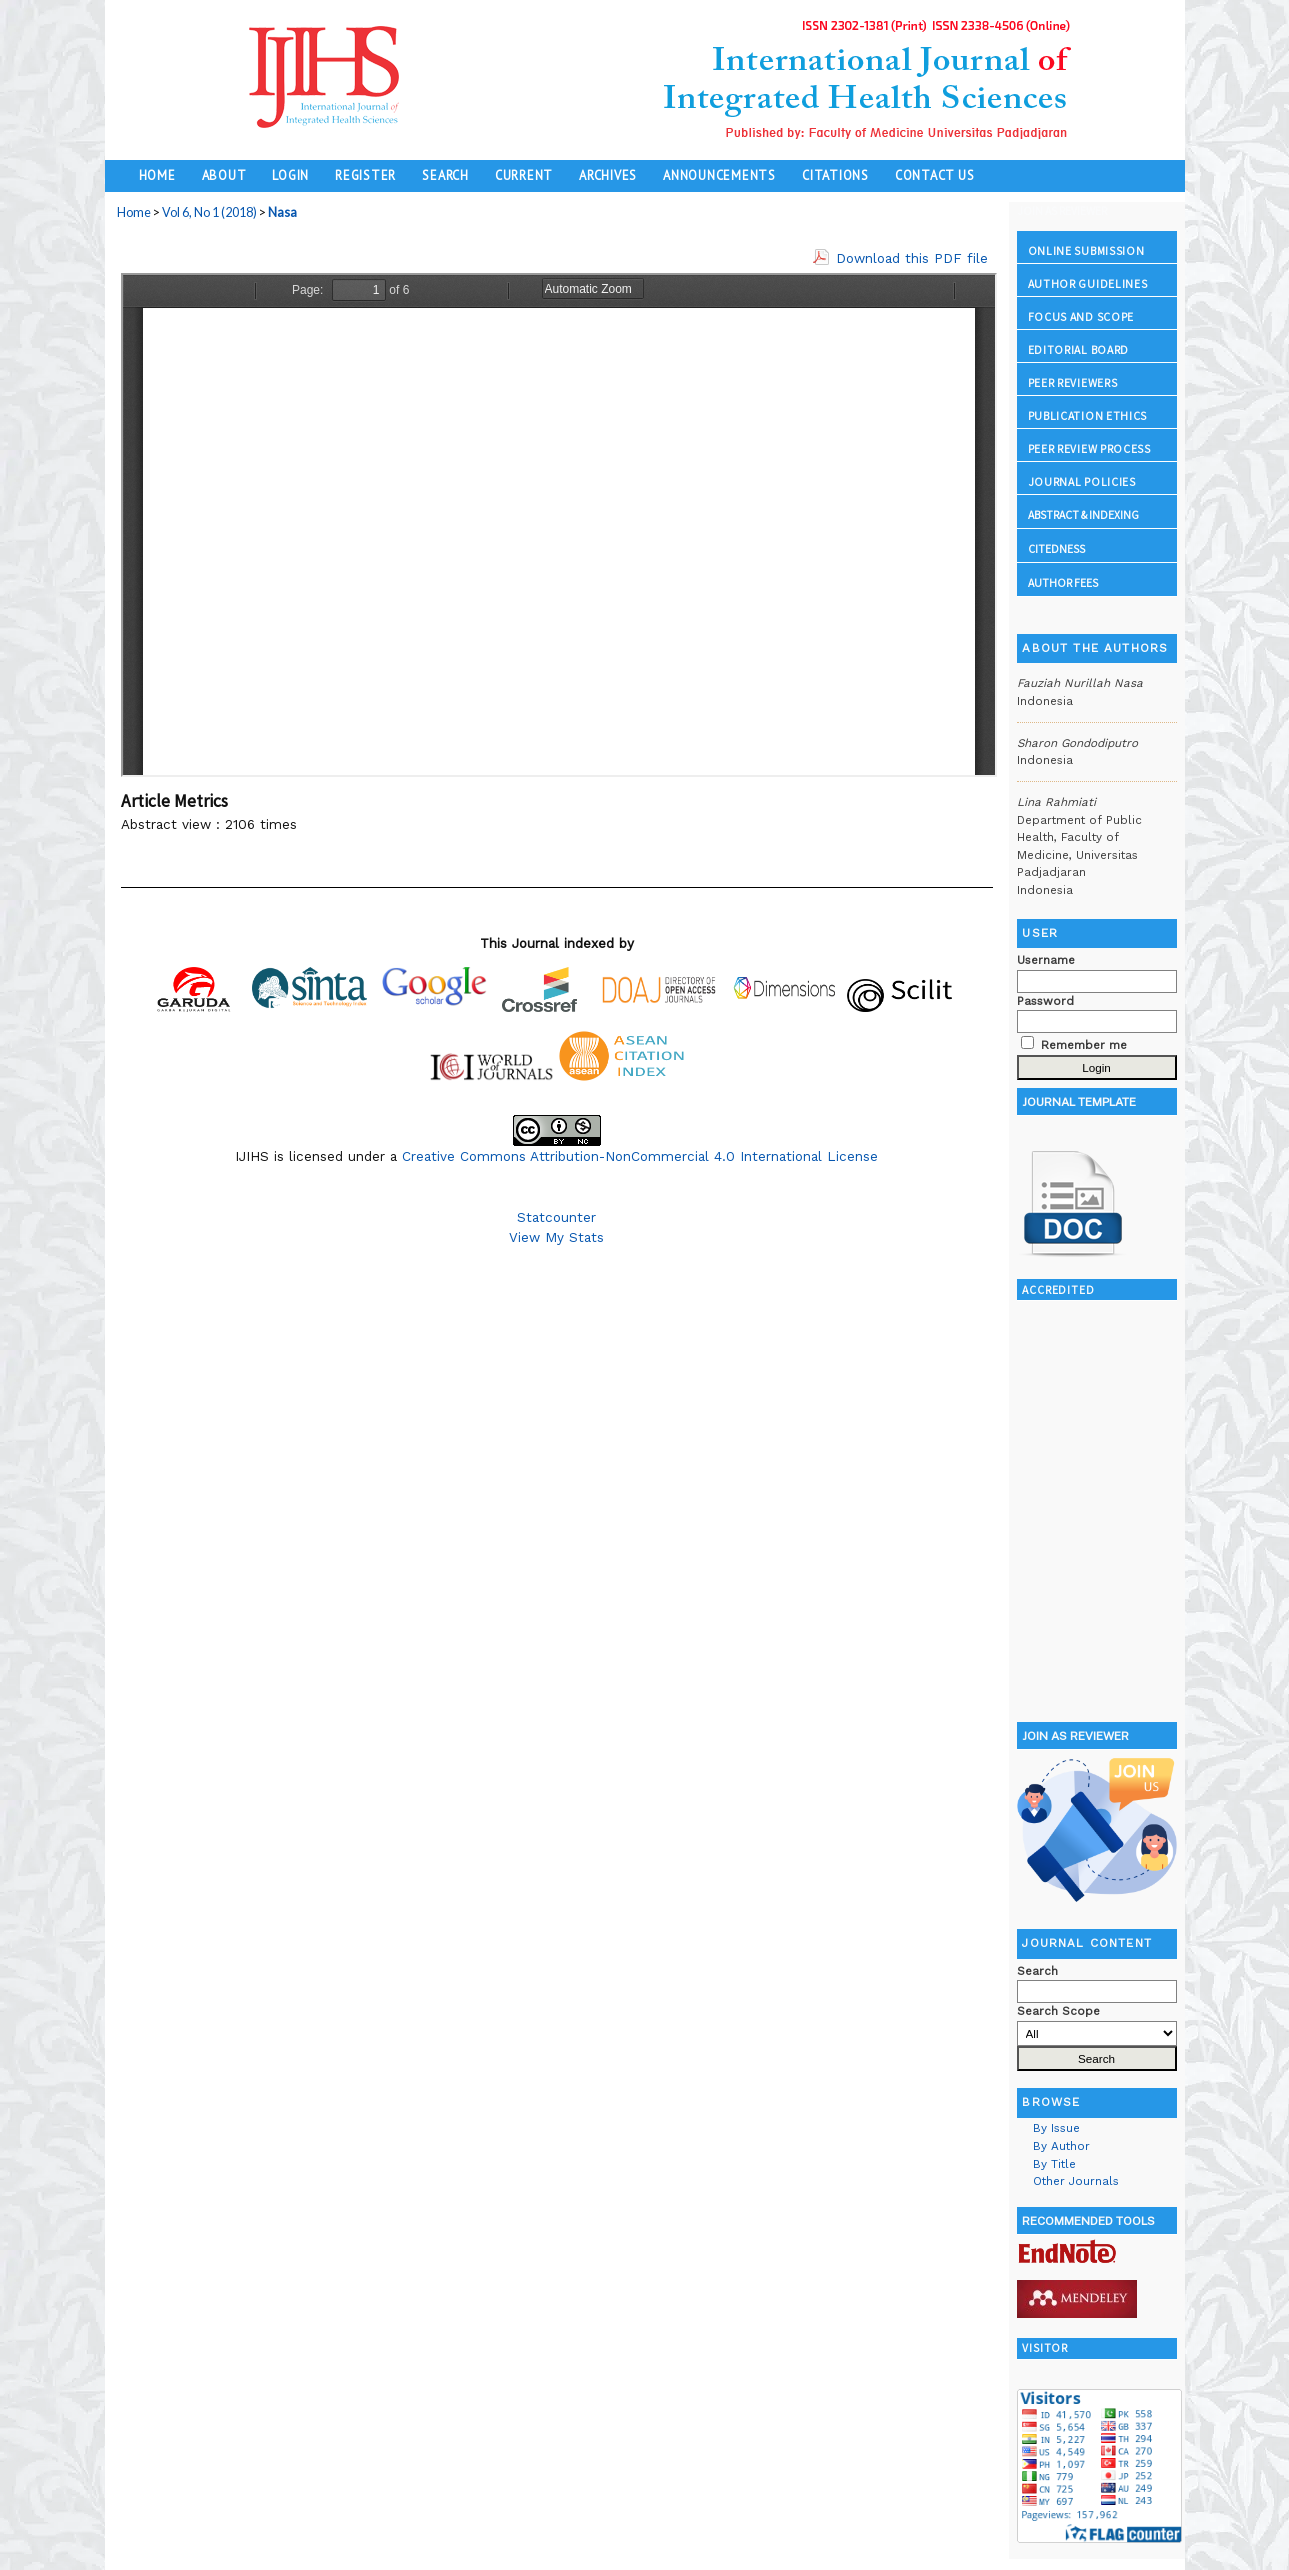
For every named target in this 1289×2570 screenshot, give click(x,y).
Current (524, 175)
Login (290, 175)
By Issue (1056, 2128)
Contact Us (935, 175)
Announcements (719, 175)
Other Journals (1076, 2181)
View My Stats (556, 1237)
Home (157, 175)
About (224, 175)
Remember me (1084, 1045)
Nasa (282, 212)
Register (365, 175)
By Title (1054, 2164)
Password (1045, 1001)
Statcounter (556, 1217)
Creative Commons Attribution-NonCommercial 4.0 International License (640, 1156)
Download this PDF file (912, 258)
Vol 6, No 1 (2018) (209, 212)
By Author (1061, 2146)
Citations (835, 175)
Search (445, 175)
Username (1046, 960)
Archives (608, 175)
